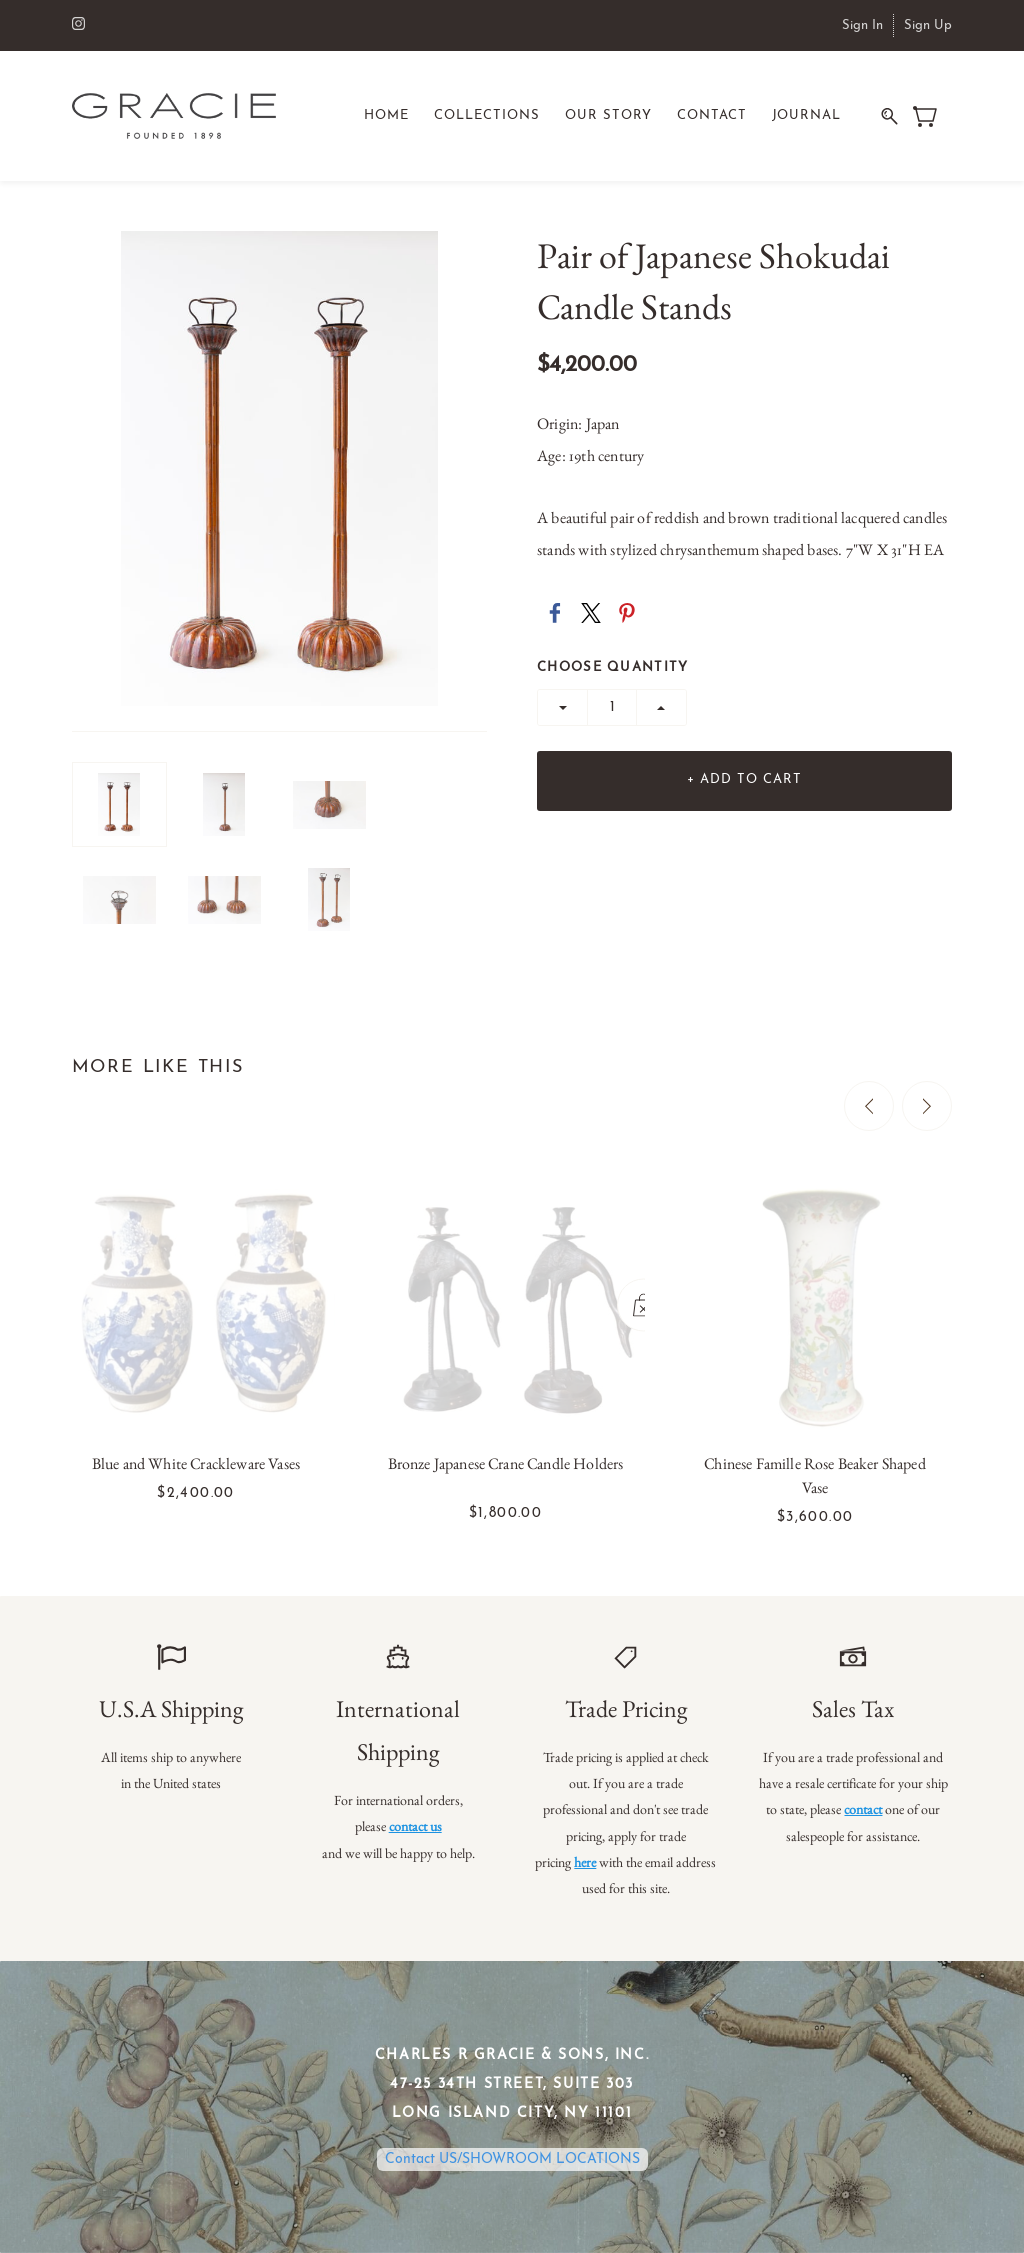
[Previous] (869, 1106)
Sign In (862, 25)
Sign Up (928, 25)
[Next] (927, 1106)
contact (863, 1809)
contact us (415, 1826)
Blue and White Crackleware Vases (196, 1463)
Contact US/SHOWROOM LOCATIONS (512, 2159)
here (585, 1862)
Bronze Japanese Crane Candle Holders (506, 1463)
